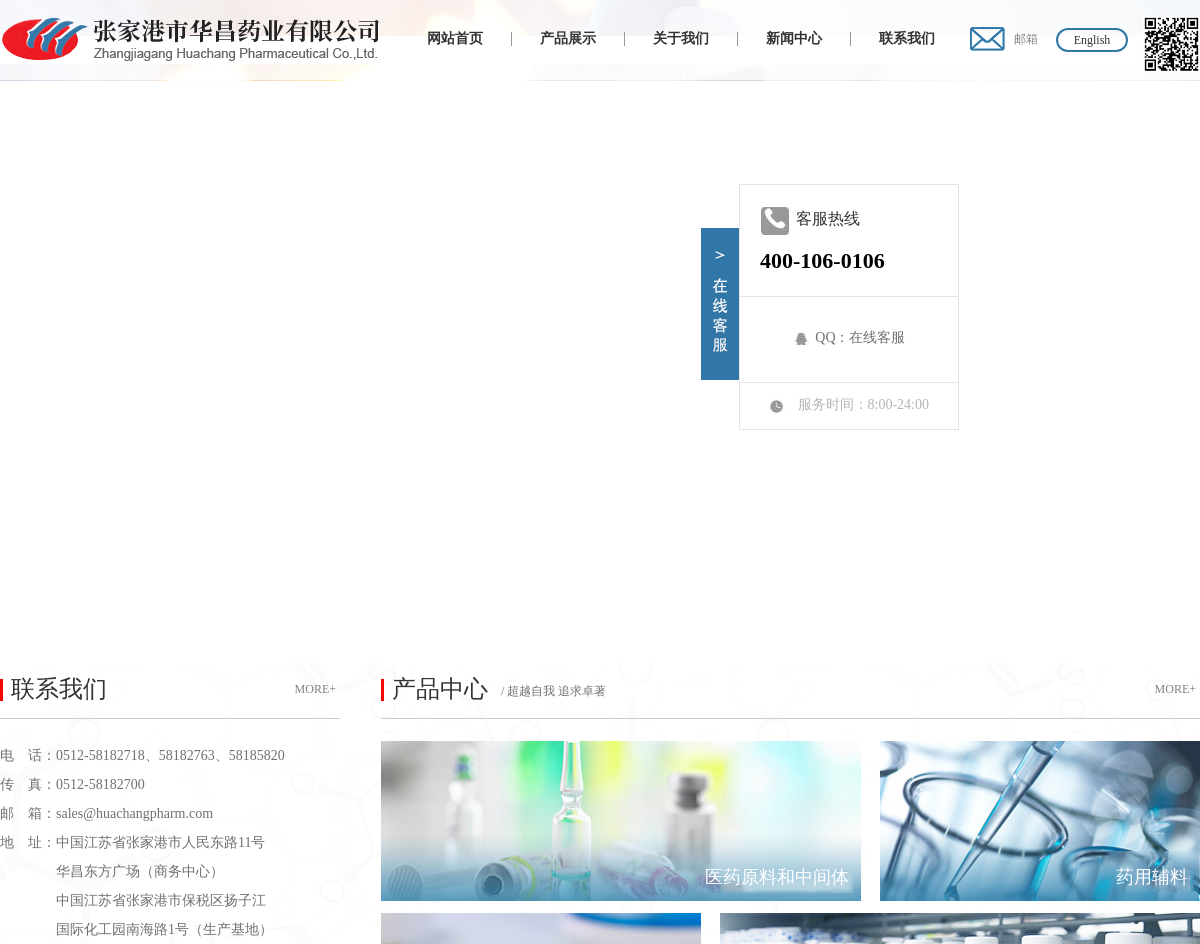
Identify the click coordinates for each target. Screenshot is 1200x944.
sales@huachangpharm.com (134, 813)
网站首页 (455, 38)
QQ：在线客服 (860, 337)
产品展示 (568, 38)
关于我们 (681, 38)
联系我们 (907, 38)
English (1092, 40)
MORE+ (315, 689)
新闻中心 (794, 38)
